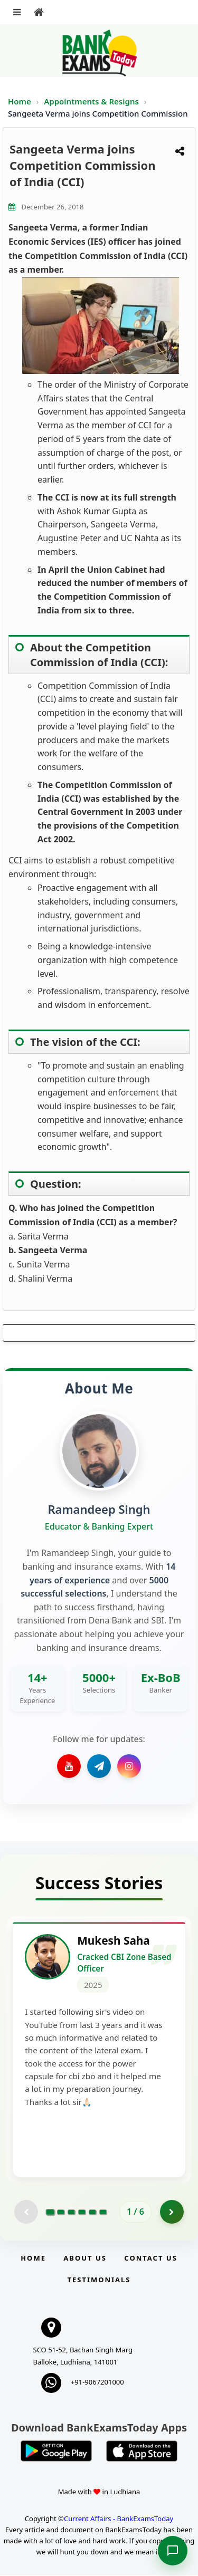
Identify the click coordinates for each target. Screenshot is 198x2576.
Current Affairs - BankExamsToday (118, 2519)
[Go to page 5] (92, 2212)
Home (19, 101)
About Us (85, 2258)
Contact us (150, 2258)
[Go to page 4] (82, 2212)
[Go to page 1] (50, 2212)
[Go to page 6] (103, 2212)
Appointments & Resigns (92, 101)
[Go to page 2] (60, 2212)
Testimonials (98, 2280)
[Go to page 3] (71, 2212)
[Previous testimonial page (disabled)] (26, 2212)
